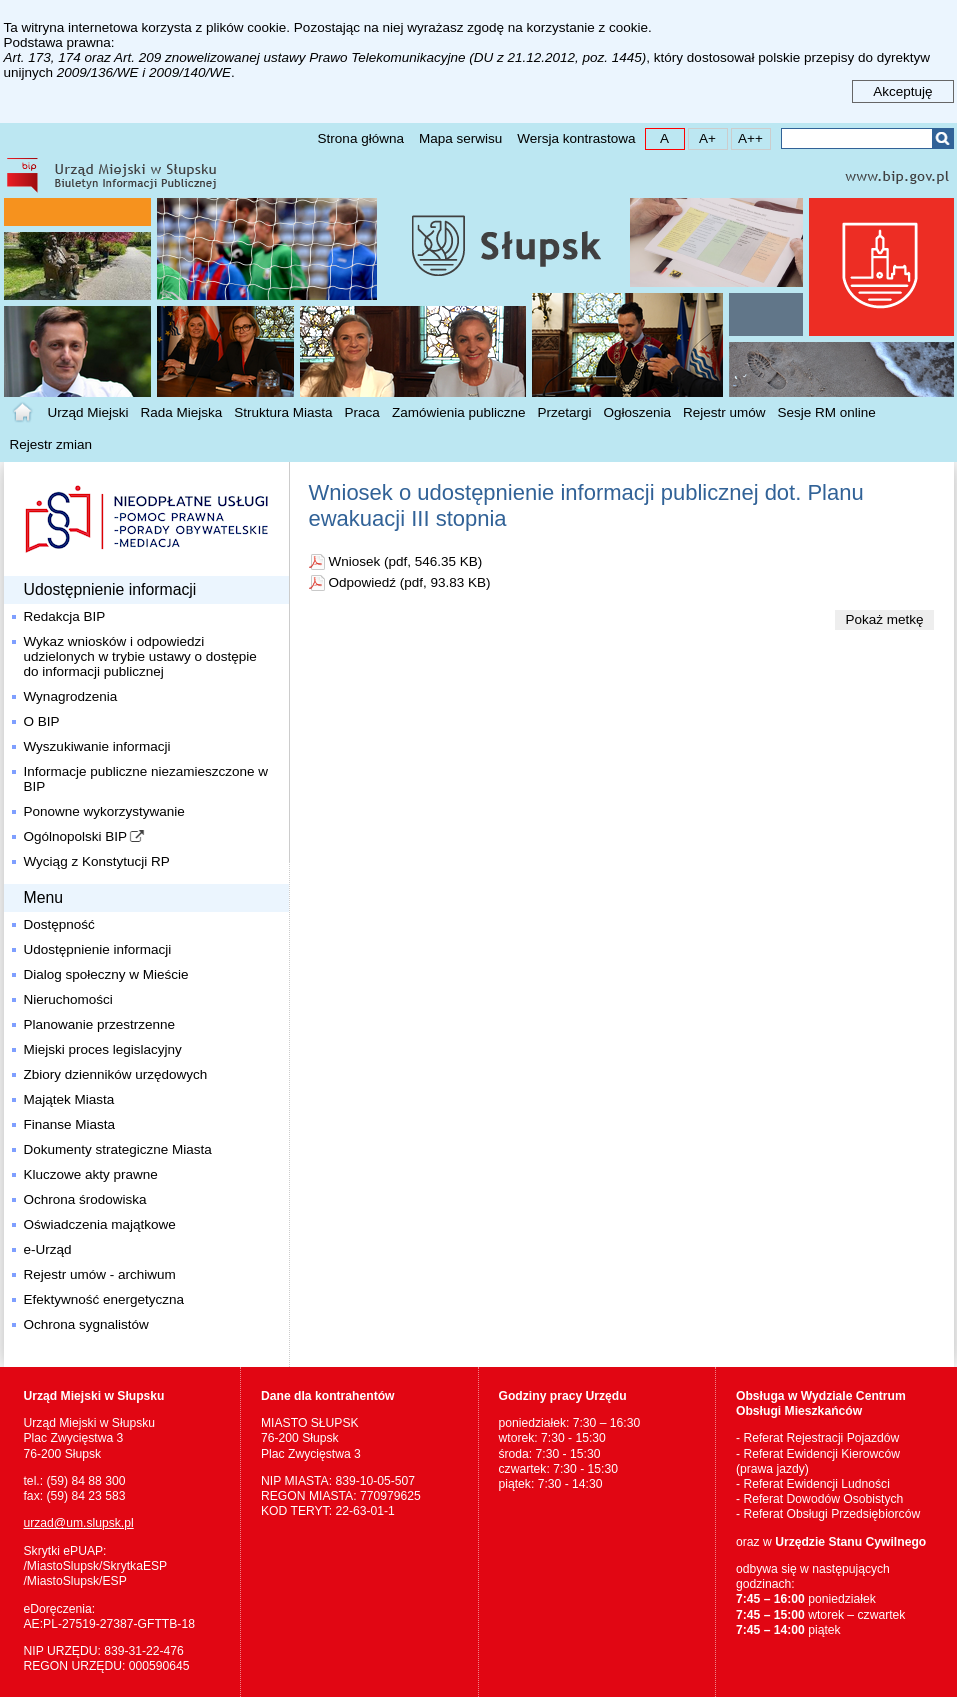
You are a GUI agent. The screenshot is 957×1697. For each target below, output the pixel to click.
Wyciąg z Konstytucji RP (97, 861)
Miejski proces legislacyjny (103, 1049)
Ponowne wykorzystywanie (104, 811)
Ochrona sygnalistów (86, 1324)
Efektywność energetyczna (104, 1299)
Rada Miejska (182, 412)
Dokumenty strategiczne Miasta (118, 1149)
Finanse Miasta (70, 1124)
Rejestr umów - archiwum (100, 1274)
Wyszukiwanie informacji (97, 746)
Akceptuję (902, 91)
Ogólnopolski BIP (76, 836)
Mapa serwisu (460, 138)
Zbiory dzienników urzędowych (116, 1074)
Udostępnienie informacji (98, 949)
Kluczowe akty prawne (91, 1174)
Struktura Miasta (283, 412)
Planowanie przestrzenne (100, 1024)
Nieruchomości (68, 999)
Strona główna (361, 138)
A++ (747, 137)
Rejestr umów (724, 412)
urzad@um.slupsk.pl (79, 1523)
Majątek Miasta (69, 1099)
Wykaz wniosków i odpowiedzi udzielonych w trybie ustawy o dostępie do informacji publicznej (140, 656)
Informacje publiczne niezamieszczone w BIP (146, 779)
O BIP (42, 721)
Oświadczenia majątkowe (100, 1224)
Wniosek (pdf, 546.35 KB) (406, 561)
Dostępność (59, 924)
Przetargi (564, 412)
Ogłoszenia (638, 412)
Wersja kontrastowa (576, 138)
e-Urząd (48, 1249)
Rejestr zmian (51, 444)
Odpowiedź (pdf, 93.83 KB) (410, 582)
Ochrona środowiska (85, 1199)
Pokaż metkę (884, 619)
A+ (702, 137)
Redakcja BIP (65, 616)
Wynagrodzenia (71, 696)
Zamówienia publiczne (459, 412)
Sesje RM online (827, 412)
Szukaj (942, 138)
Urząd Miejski (88, 412)
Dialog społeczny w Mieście (106, 974)
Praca (362, 412)
